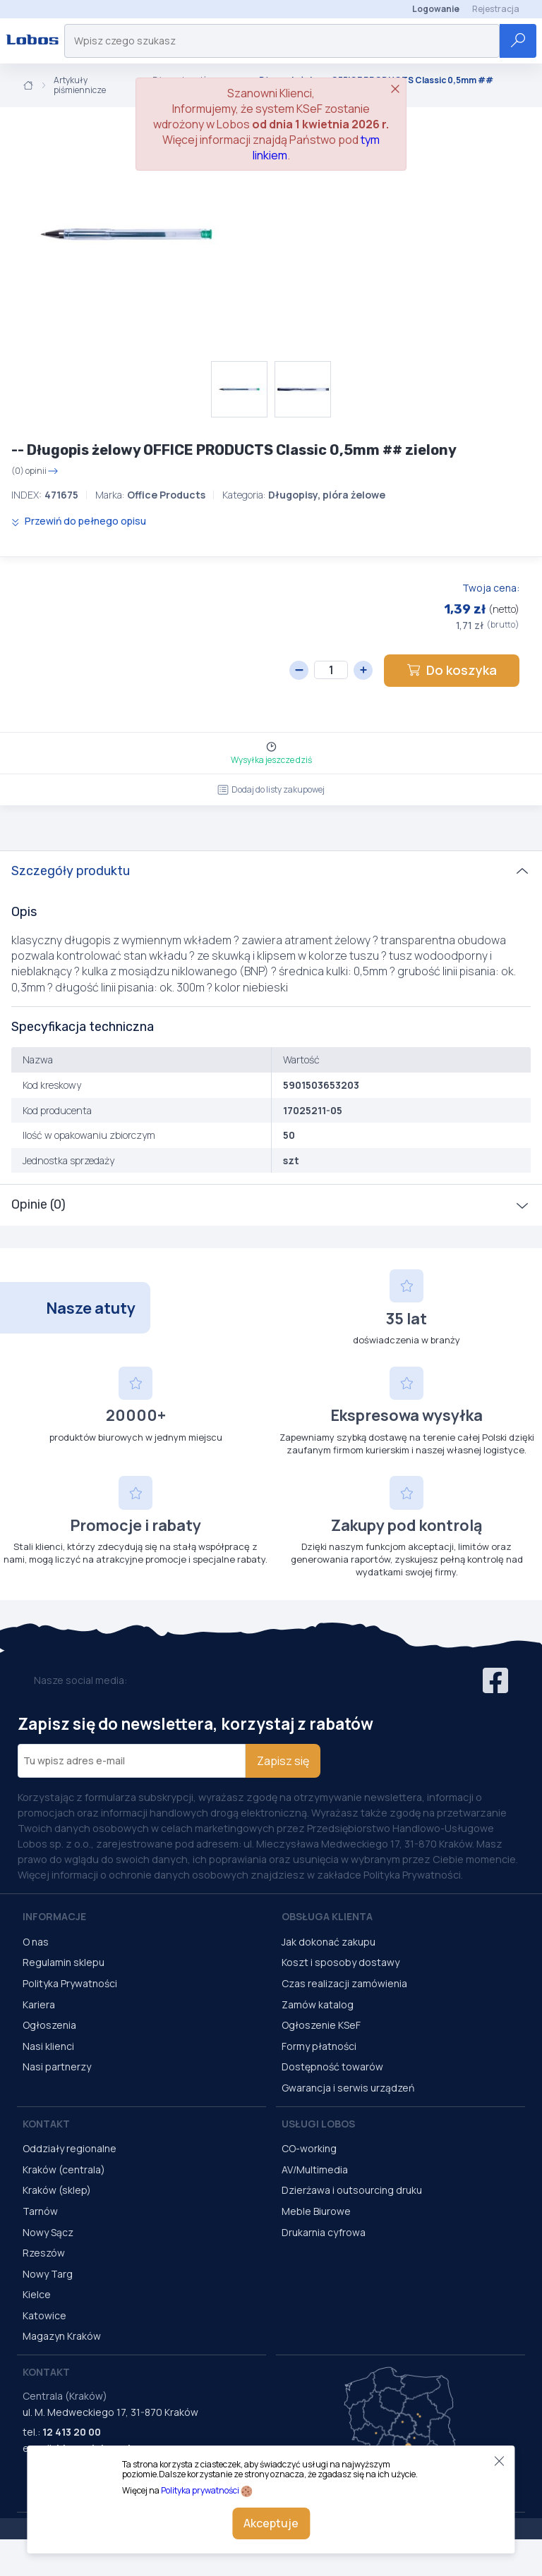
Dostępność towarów (332, 2066)
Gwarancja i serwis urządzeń (348, 2087)
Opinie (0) (38, 1204)
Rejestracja (495, 9)
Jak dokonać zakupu (328, 1941)
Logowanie (435, 9)
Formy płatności (319, 2046)
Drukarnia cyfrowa (324, 2232)
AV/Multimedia (315, 2169)
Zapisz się (283, 1761)
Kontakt (46, 2123)
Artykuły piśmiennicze (80, 85)
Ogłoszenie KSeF (321, 2025)
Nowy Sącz (48, 2232)
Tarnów (40, 2211)
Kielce (37, 2294)
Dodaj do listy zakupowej (271, 789)
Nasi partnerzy (57, 2066)
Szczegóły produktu (70, 871)
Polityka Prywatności (70, 1983)
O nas (36, 1941)
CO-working (309, 2148)
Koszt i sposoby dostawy (340, 1962)
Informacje (54, 1916)
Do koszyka (451, 669)
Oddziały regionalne (69, 2148)
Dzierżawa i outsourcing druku (352, 2190)
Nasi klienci (48, 2046)
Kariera (39, 2004)
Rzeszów (44, 2252)
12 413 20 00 (71, 2431)
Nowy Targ (48, 2274)
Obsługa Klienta (327, 1916)
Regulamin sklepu (63, 1962)
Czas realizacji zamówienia (344, 1983)
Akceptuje (271, 2523)
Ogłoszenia (49, 2025)
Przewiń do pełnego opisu (78, 520)
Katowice (44, 2315)
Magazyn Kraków (62, 2336)
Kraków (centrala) (64, 2169)
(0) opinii (35, 471)
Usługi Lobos (318, 2123)
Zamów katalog (318, 2004)
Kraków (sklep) (57, 2190)
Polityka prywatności (200, 2490)
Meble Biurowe (316, 2211)
